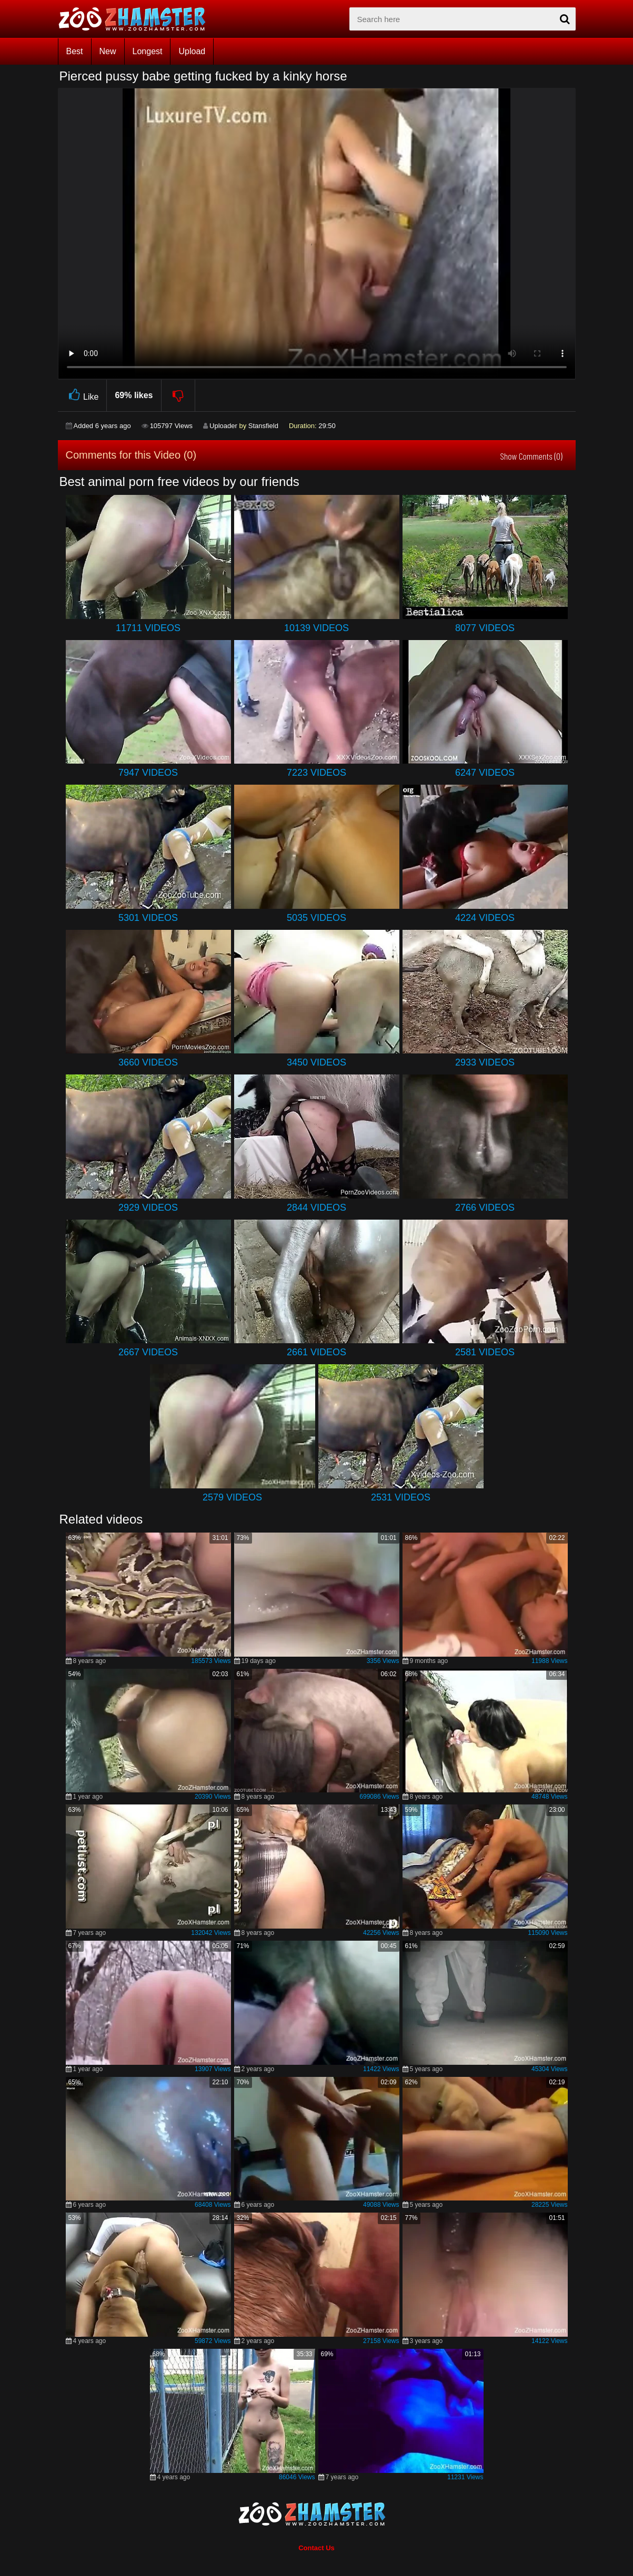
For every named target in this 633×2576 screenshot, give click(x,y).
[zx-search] (462, 19)
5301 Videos (148, 917)
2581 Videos (485, 1352)
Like (82, 395)
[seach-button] (565, 19)
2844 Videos (316, 1207)
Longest (148, 51)
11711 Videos (148, 628)
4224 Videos (485, 917)
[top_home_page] (137, 19)
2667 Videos (148, 1352)
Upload (191, 51)
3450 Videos (316, 1062)
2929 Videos (148, 1207)
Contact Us (316, 2548)
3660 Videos (148, 1062)
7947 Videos (148, 772)
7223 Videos (316, 772)
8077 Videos (485, 628)
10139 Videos (316, 628)
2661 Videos (316, 1352)
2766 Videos (485, 1207)
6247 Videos (485, 772)
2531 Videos (400, 1497)
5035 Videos (316, 917)
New (107, 51)
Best (74, 51)
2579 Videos (232, 1497)
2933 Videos (485, 1062)
